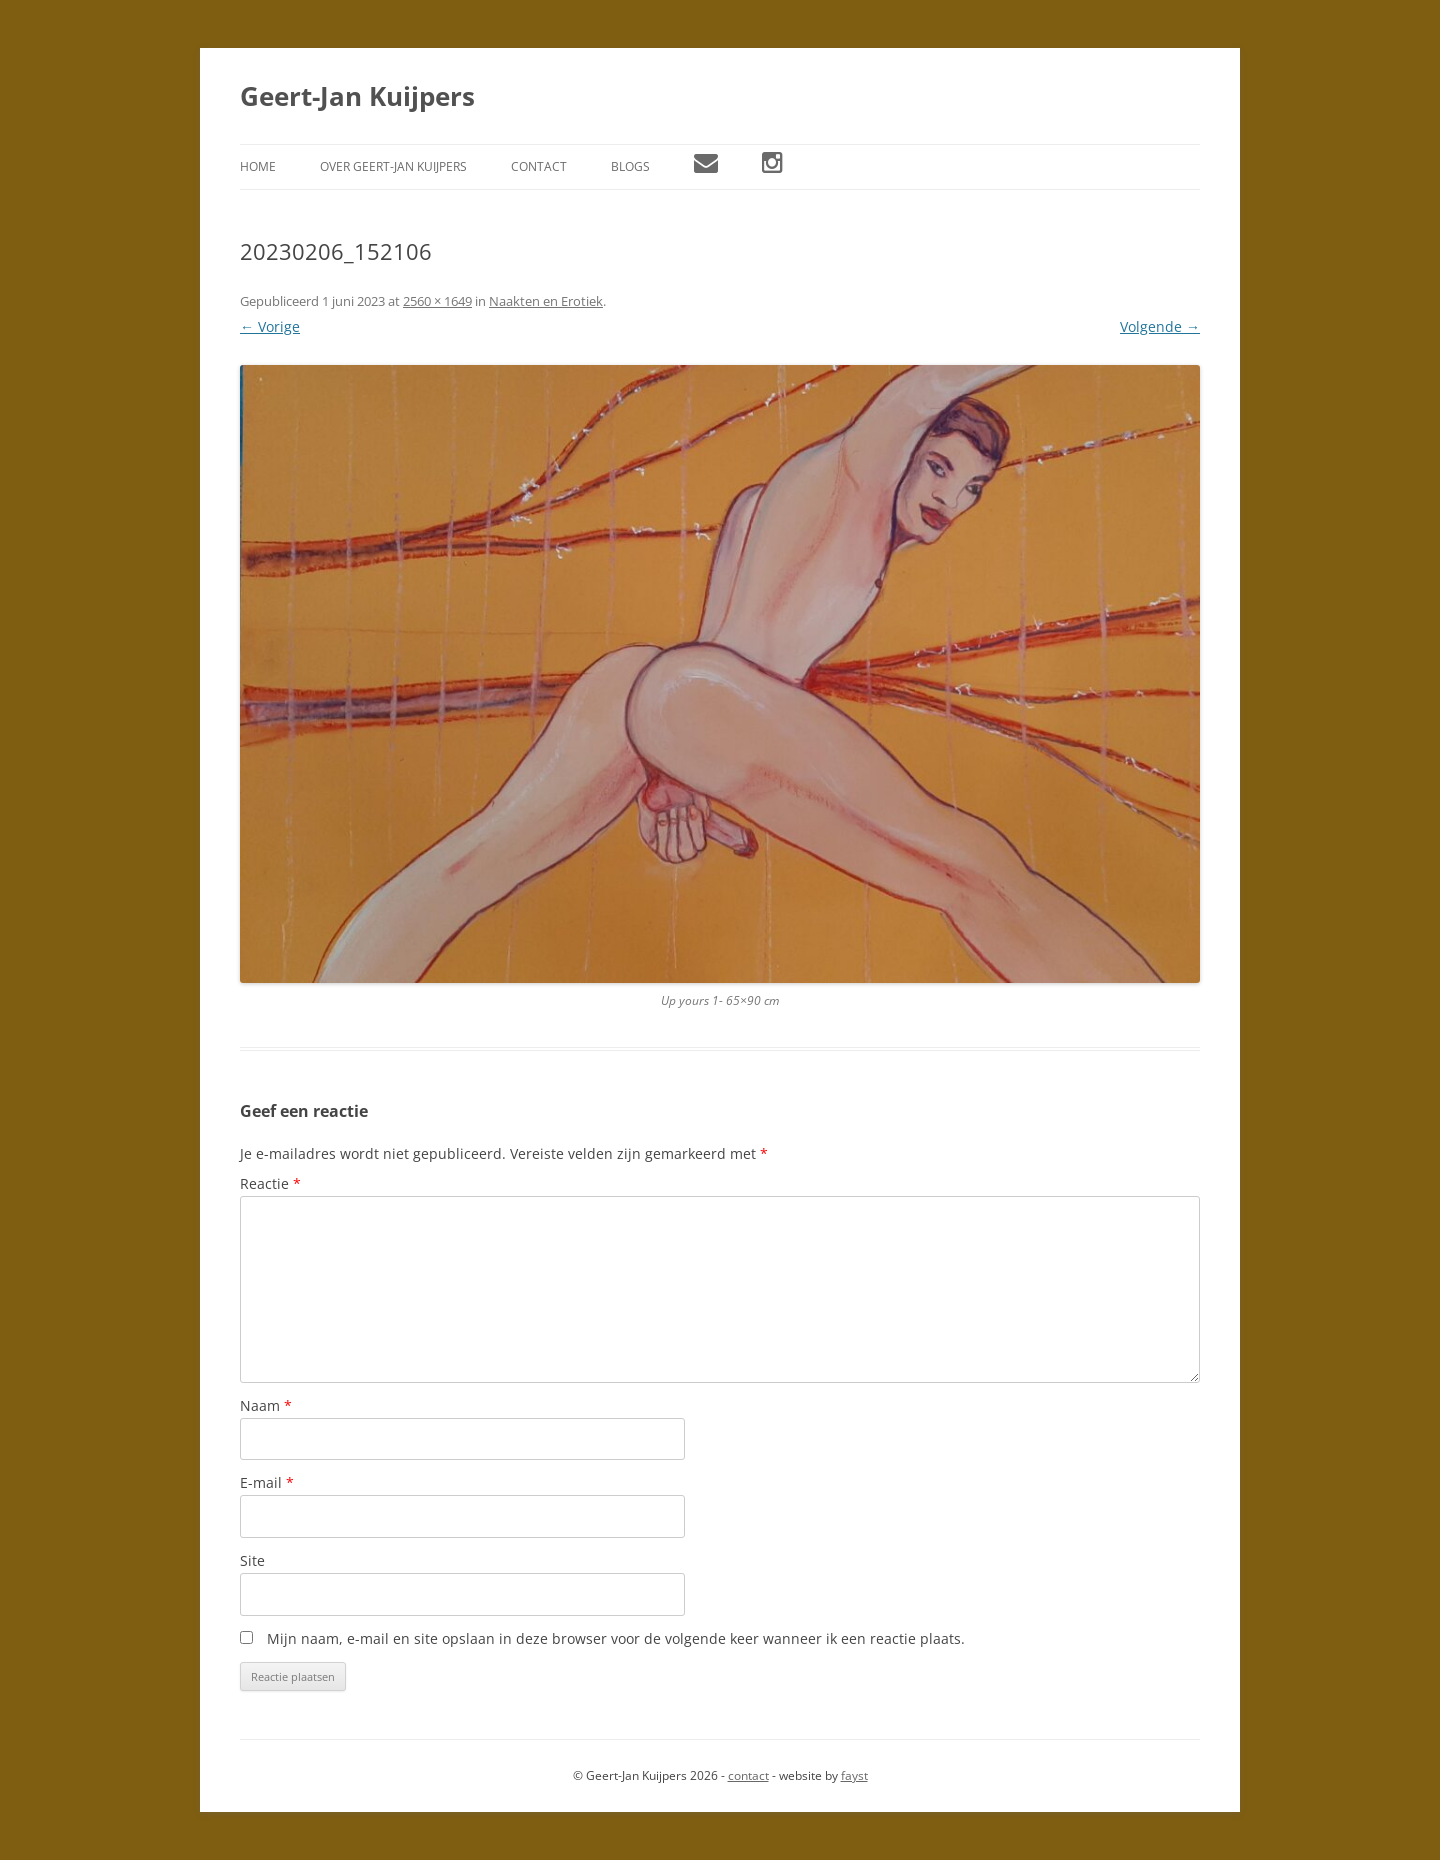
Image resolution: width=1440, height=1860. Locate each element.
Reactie (270, 1183)
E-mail (267, 1482)
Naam (266, 1405)
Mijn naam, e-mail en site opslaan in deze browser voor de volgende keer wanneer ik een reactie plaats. (616, 1638)
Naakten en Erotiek (546, 301)
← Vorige (270, 326)
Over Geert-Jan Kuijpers (393, 166)
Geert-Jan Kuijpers (357, 96)
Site (252, 1560)
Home (258, 166)
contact (748, 1775)
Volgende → (1160, 326)
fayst (854, 1775)
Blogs (630, 166)
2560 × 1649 (437, 301)
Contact (539, 166)
